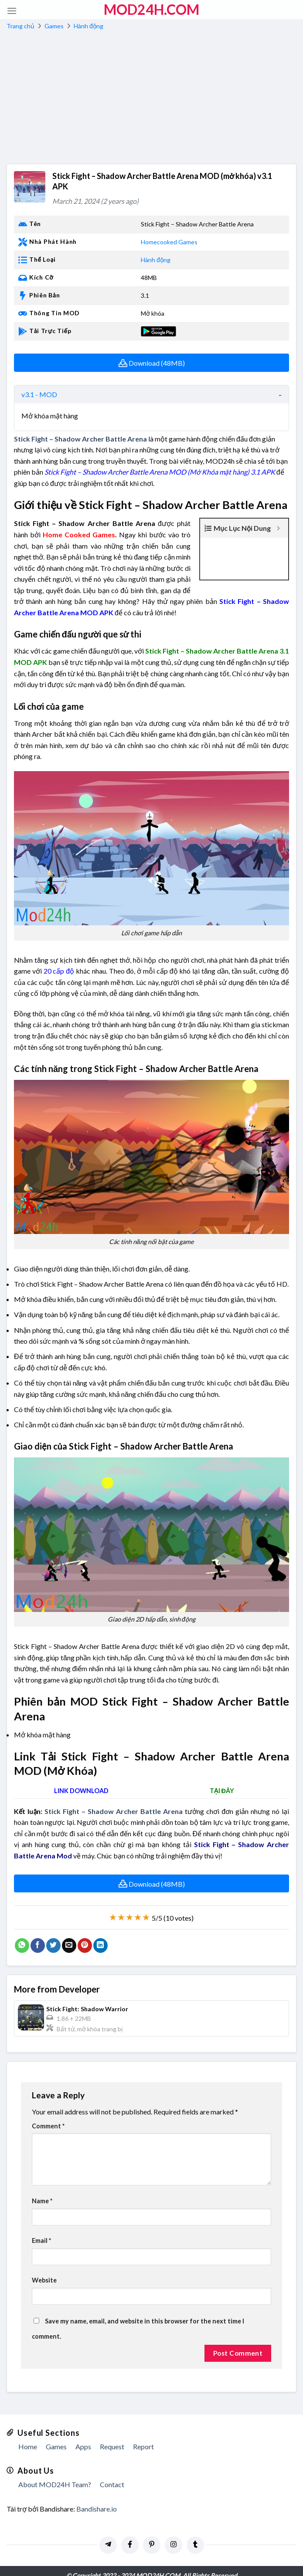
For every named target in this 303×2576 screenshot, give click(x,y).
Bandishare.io (96, 2497)
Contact (112, 2473)
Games (54, 26)
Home (27, 2435)
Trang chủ (20, 26)
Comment (48, 2114)
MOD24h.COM (151, 10)
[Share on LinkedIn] (100, 1934)
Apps (83, 2435)
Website (44, 2269)
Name (42, 2189)
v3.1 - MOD (39, 394)
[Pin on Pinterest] (85, 1934)
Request (112, 2435)
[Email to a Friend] (69, 1934)
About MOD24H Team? (54, 2473)
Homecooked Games (169, 242)
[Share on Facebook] (38, 1934)
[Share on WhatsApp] (22, 1934)
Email (41, 2229)
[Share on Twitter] (53, 1934)
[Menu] (12, 10)
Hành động (88, 26)
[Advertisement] (151, 98)
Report (143, 2435)
